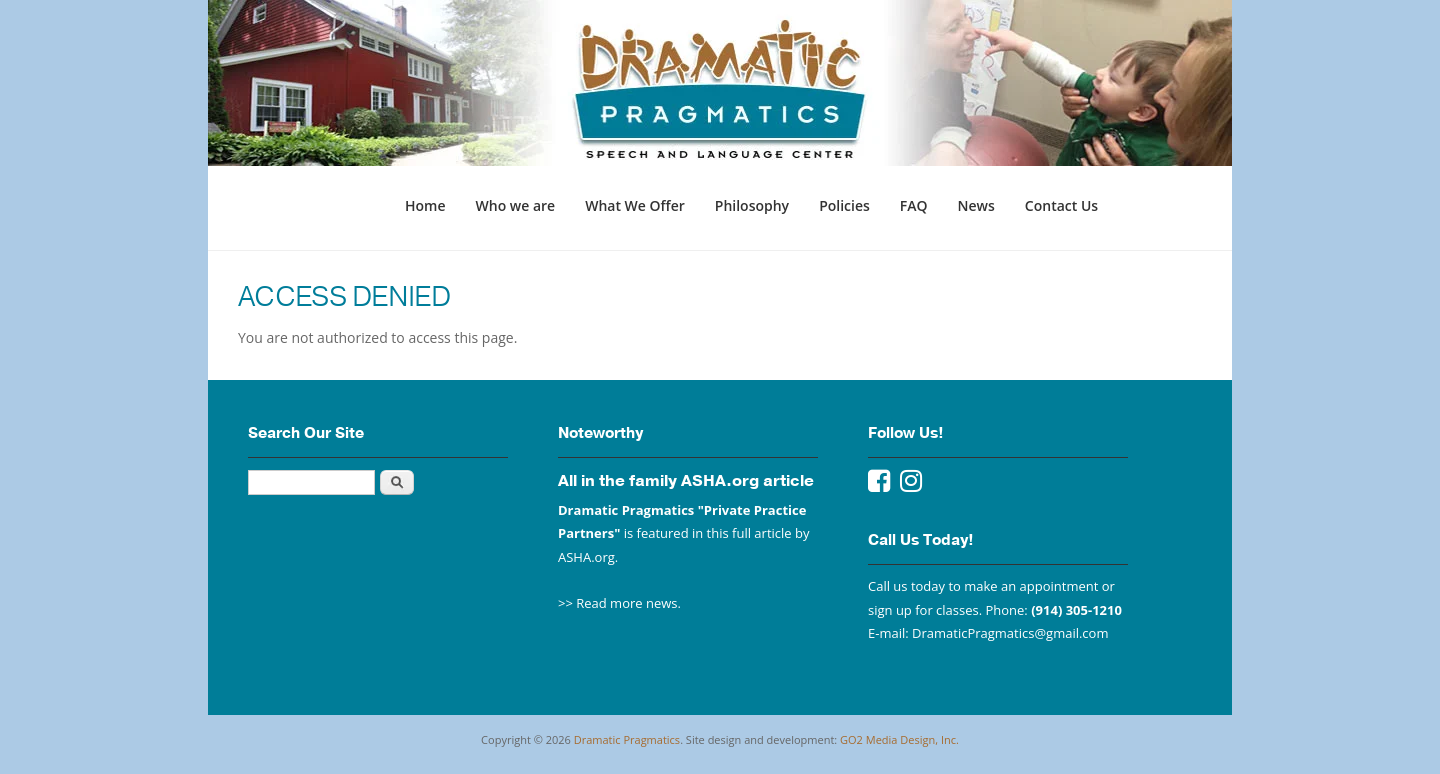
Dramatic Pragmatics (627, 739)
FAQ (914, 205)
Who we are (516, 205)
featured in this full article (714, 533)
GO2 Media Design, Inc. (899, 739)
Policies (844, 205)
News (976, 205)
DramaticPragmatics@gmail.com (1010, 633)
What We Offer (635, 205)
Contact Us (1061, 205)
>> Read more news (618, 603)
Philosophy (752, 205)
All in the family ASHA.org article (686, 481)
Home (425, 205)
